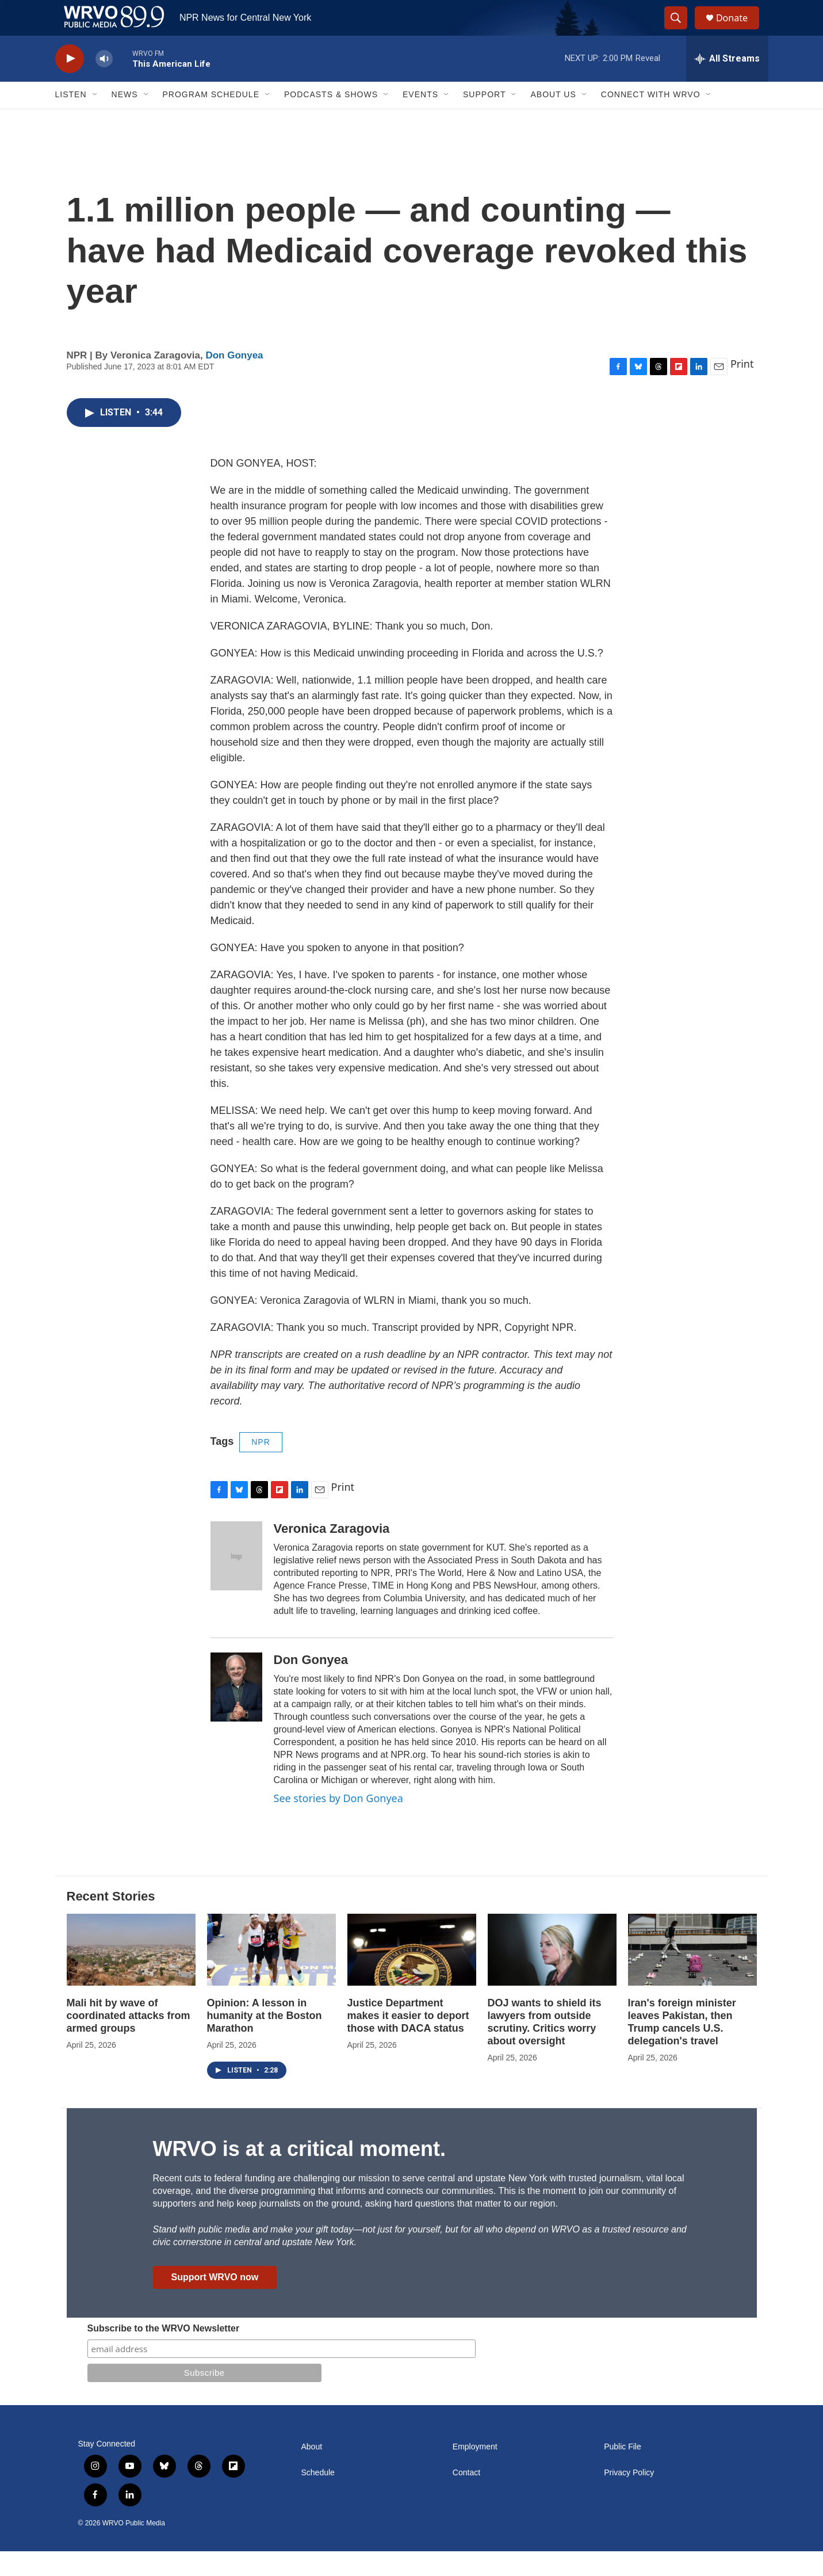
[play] (69, 83)
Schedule (318, 2497)
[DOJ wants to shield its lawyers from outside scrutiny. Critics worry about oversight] (552, 1975)
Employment (475, 2471)
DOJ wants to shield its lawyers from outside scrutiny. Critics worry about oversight (545, 2046)
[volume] (104, 84)
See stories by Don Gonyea (338, 1823)
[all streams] (727, 83)
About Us (553, 119)
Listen (71, 119)
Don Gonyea (234, 380)
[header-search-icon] (680, 30)
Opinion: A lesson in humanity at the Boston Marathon (264, 2040)
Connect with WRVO (650, 119)
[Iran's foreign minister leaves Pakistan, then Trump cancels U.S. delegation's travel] (692, 1975)
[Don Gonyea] (236, 1711)
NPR (260, 1466)
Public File (622, 2471)
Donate (739, 30)
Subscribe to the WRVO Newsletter (163, 2353)
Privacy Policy (629, 2497)
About (312, 2471)
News (125, 119)
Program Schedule (211, 119)
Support (484, 119)
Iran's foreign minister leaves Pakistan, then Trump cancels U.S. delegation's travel (682, 2046)
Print (742, 388)
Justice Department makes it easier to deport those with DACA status (408, 2040)
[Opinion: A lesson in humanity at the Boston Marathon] (271, 1975)
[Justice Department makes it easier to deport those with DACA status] (411, 1975)
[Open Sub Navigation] (95, 119)
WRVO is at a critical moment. (299, 2173)
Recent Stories (111, 1921)
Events (420, 119)
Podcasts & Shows (331, 119)
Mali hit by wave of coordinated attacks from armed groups (128, 2040)
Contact (466, 2497)
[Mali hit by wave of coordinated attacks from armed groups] (131, 1975)
